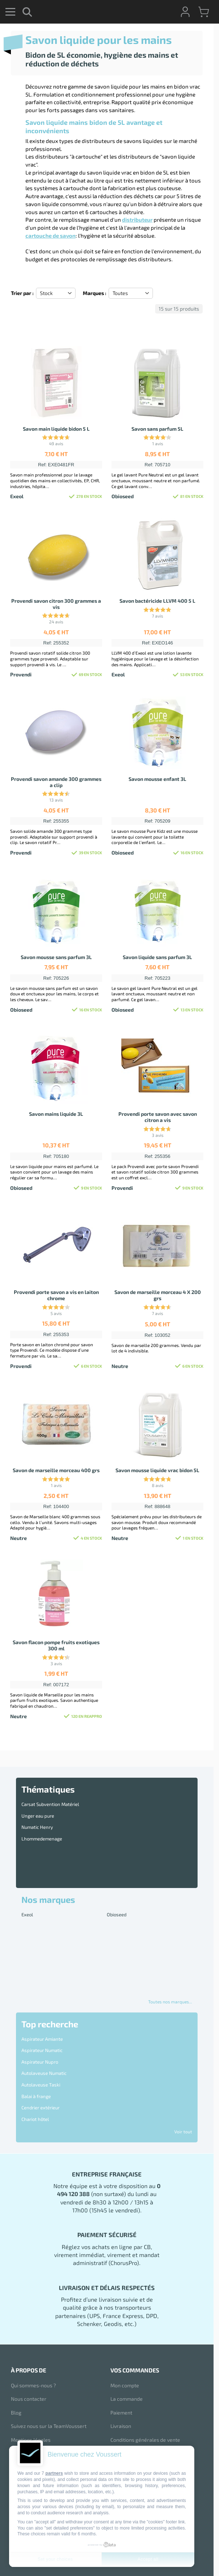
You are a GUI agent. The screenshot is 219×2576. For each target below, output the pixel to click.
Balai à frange (36, 2096)
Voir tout (183, 2131)
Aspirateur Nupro (39, 2062)
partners (54, 2473)
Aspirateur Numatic (41, 2050)
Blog (16, 2412)
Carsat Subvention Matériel (50, 1804)
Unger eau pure (37, 1816)
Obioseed (116, 1914)
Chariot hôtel (35, 2119)
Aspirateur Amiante (42, 2039)
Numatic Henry (37, 1827)
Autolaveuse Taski (40, 2085)
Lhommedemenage (41, 1839)
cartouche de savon (50, 235)
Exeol (27, 1914)
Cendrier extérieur (40, 2107)
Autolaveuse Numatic (43, 2073)
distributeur (137, 219)
